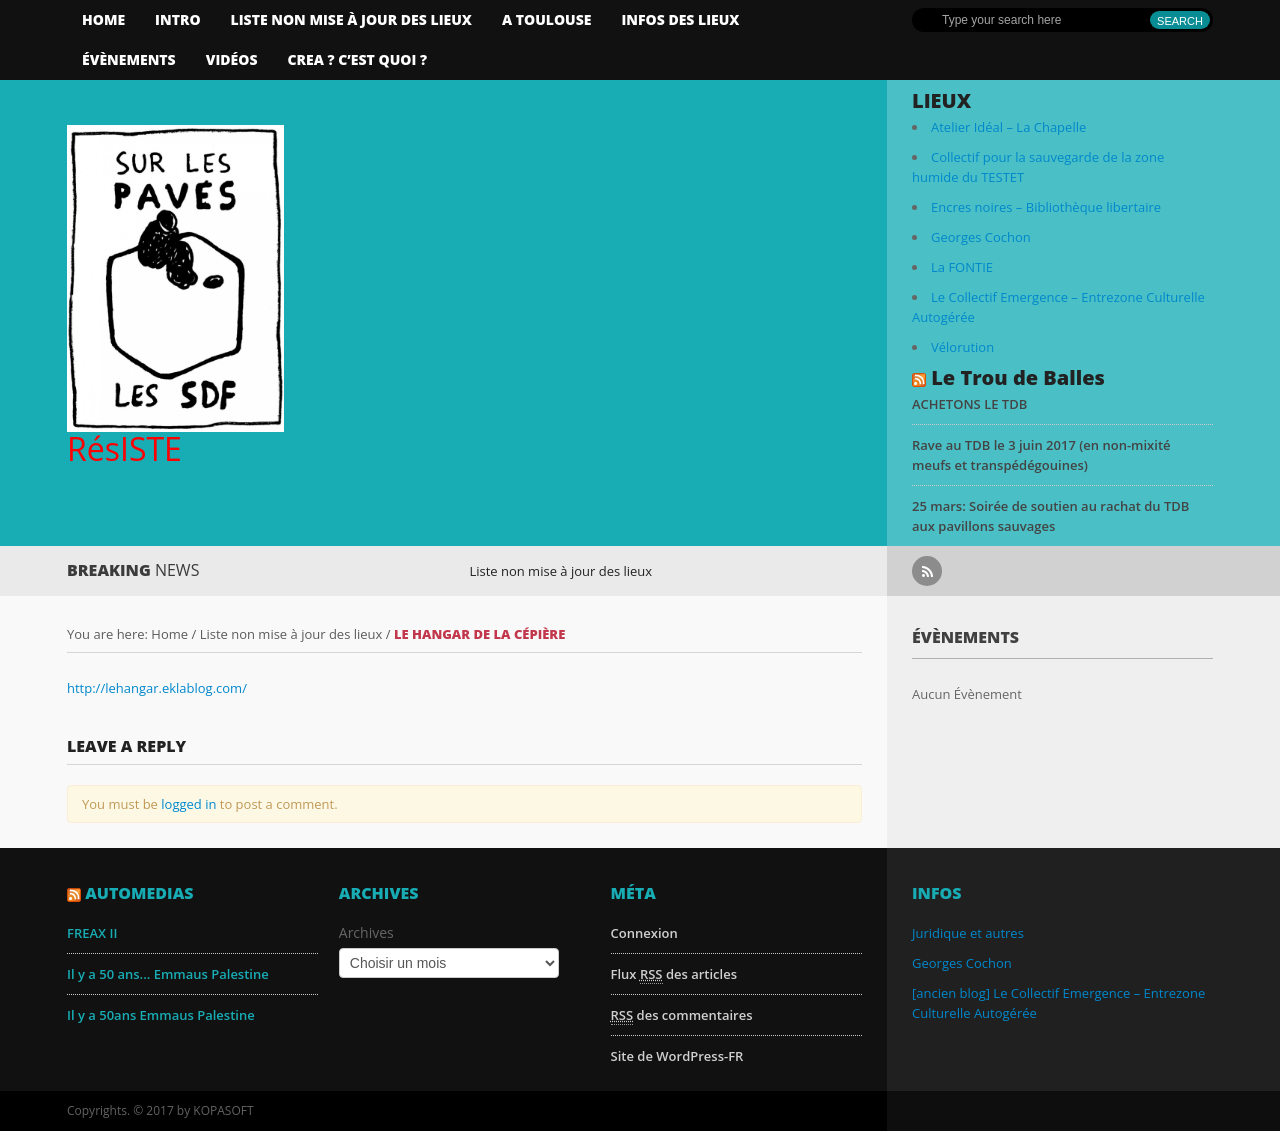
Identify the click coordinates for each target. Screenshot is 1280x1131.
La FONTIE (962, 267)
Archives (366, 932)
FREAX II (92, 933)
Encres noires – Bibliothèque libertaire (1046, 207)
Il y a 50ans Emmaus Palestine (161, 1015)
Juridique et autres (968, 933)
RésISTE (124, 448)
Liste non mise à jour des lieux (351, 19)
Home (103, 19)
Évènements (129, 59)
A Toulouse (547, 19)
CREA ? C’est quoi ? (357, 59)
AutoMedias (139, 893)
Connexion (644, 933)
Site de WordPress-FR (677, 1056)
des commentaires (682, 1015)
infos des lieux (680, 19)
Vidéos (232, 59)
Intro (177, 19)
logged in (188, 804)
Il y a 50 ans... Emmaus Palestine (168, 974)
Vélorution (962, 347)
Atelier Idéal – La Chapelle (1008, 127)
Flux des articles (674, 974)
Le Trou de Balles (1018, 377)
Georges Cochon (981, 237)
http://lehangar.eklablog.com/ (157, 688)
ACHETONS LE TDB (969, 404)
